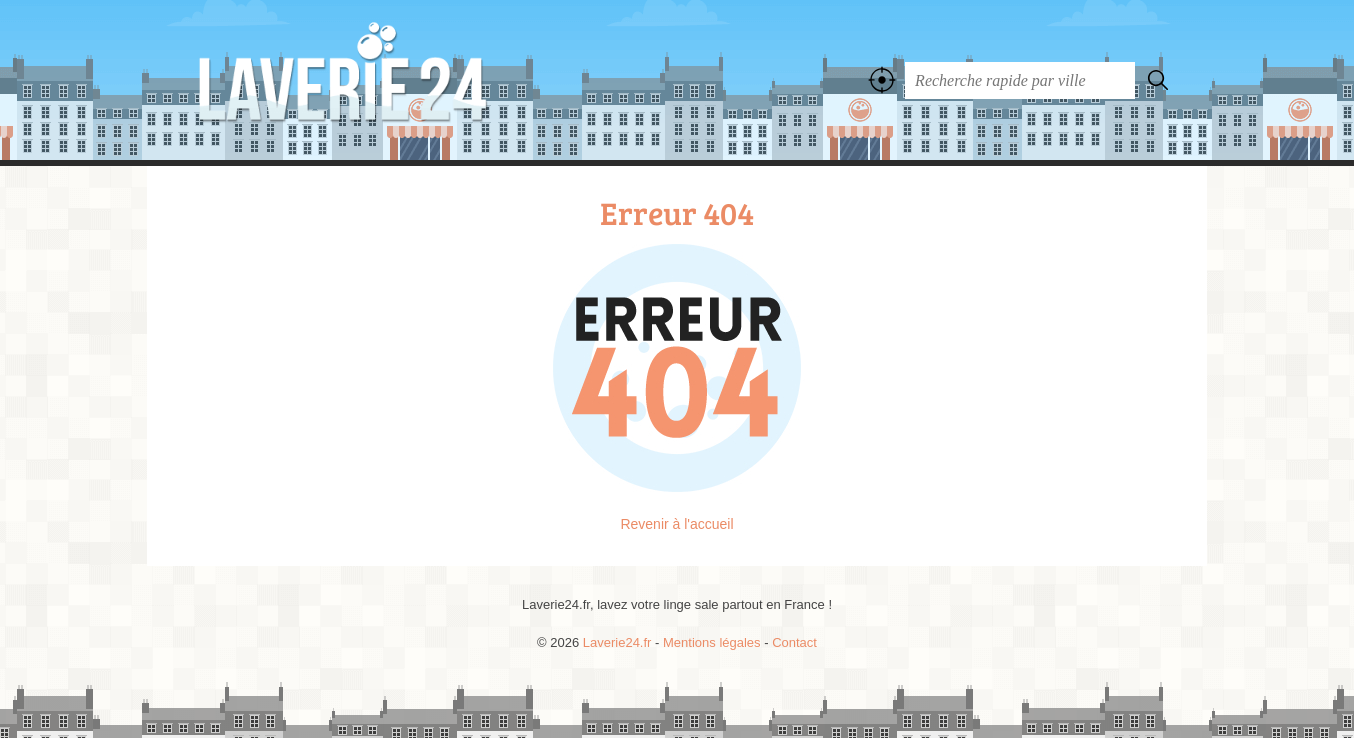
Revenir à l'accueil (676, 524)
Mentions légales (712, 642)
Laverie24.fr (387, 80)
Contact (794, 642)
